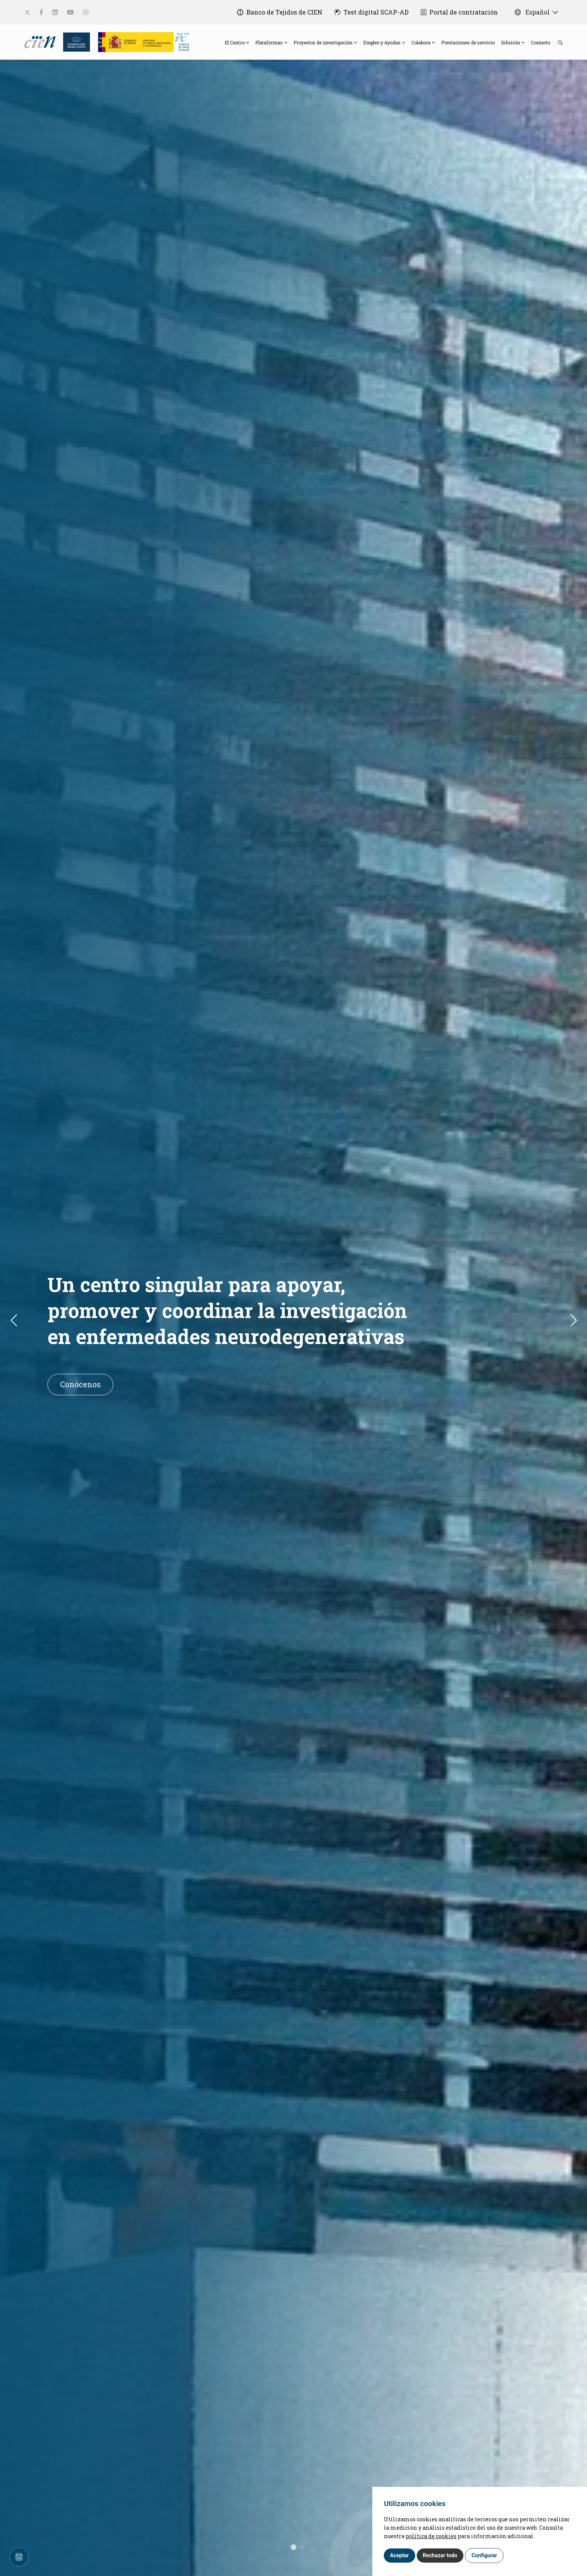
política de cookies (431, 2536)
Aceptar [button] (399, 2555)
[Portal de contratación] (459, 12)
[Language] (40, 41)
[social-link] (27, 12)
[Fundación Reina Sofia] (74, 41)
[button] (578, 1320)
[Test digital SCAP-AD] (371, 12)
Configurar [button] (484, 2555)
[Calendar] (19, 2556)
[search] (556, 42)
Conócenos (80, 1384)
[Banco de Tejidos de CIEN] (279, 12)
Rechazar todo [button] (440, 2555)
